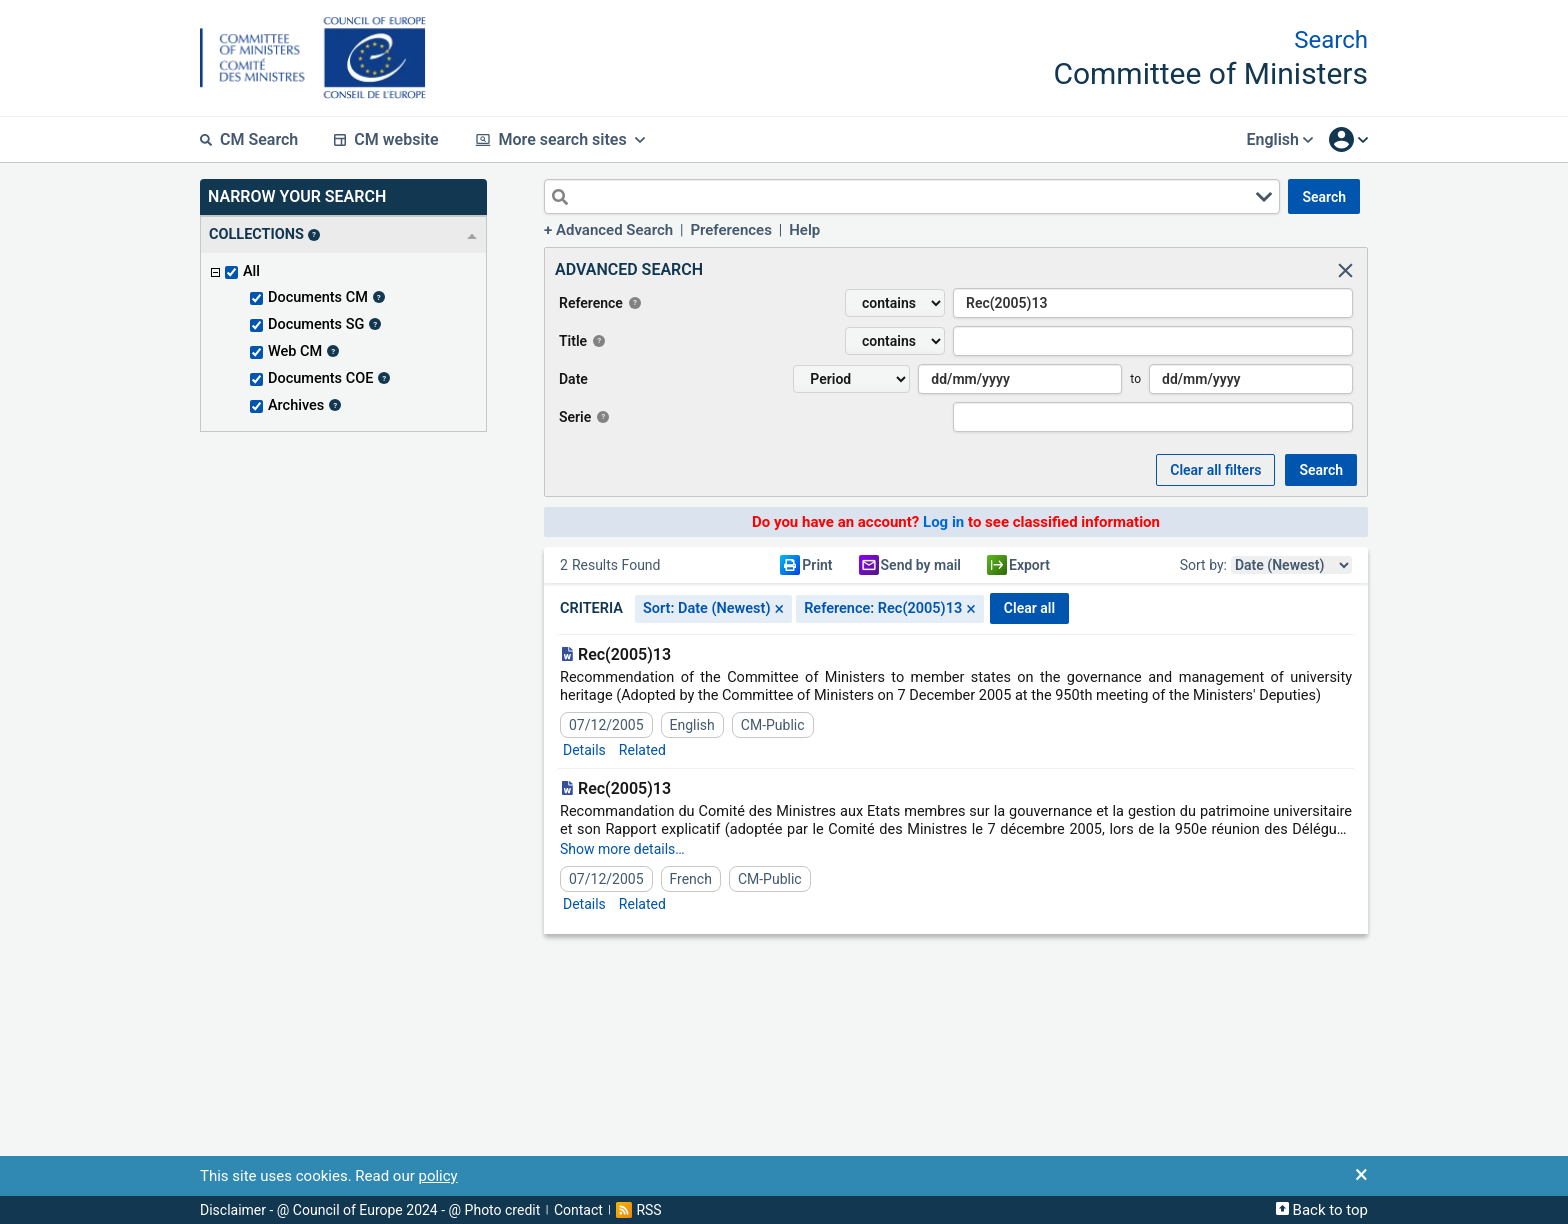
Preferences (731, 230)
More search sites (560, 139)
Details (584, 750)
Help (804, 230)
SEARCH (1324, 197)
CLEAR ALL (1029, 608)
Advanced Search (614, 230)
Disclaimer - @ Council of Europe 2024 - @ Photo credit (370, 1210)
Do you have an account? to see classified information (956, 522)
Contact (578, 1210)
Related (642, 750)
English (1279, 139)
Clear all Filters (1215, 470)
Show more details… (622, 849)
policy (437, 1176)
